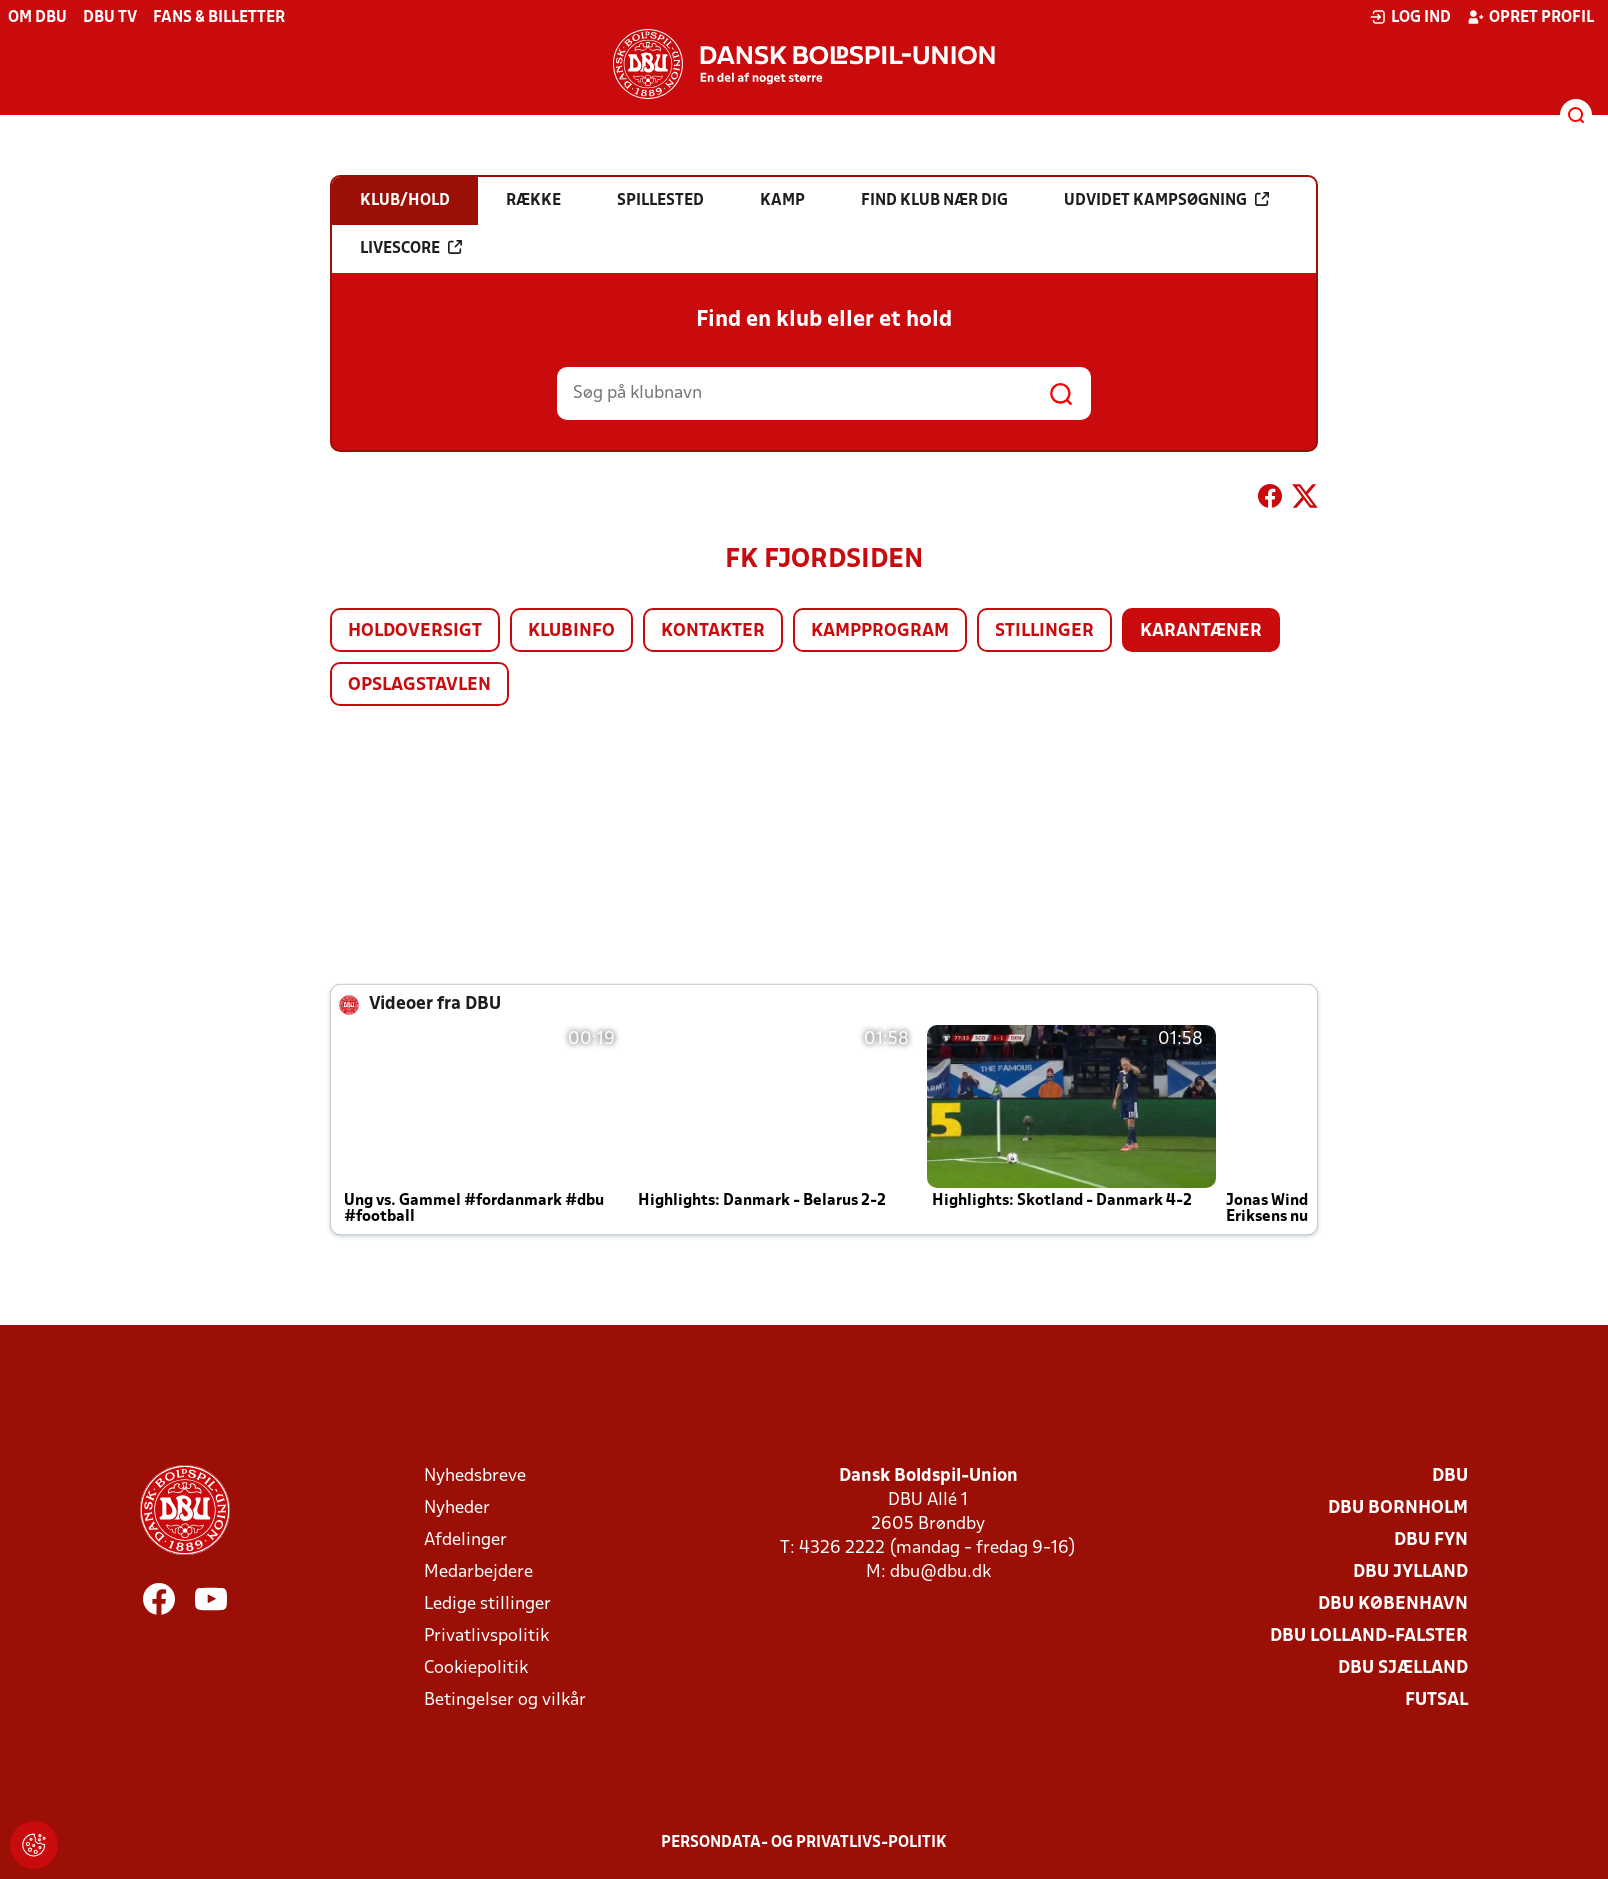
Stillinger (1044, 631)
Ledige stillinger (487, 1604)
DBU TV (110, 18)
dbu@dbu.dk (940, 1572)
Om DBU (37, 18)
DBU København (1393, 1604)
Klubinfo (571, 631)
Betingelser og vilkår (505, 1700)
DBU (1450, 1476)
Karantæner (1201, 631)
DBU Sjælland (1403, 1668)
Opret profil (1530, 17)
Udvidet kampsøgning (1166, 200)
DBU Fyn (1431, 1540)
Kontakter (713, 631)
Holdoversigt (415, 631)
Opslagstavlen (419, 685)
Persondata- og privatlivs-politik (804, 1843)
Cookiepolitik (476, 1668)
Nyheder (457, 1508)
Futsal (1436, 1700)
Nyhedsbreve (475, 1476)
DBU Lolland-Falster (1369, 1636)
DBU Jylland (1410, 1572)
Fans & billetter (219, 18)
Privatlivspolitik (486, 1636)
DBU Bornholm (1398, 1508)
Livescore (411, 248)
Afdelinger (465, 1540)
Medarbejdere (478, 1572)
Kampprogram (880, 631)
